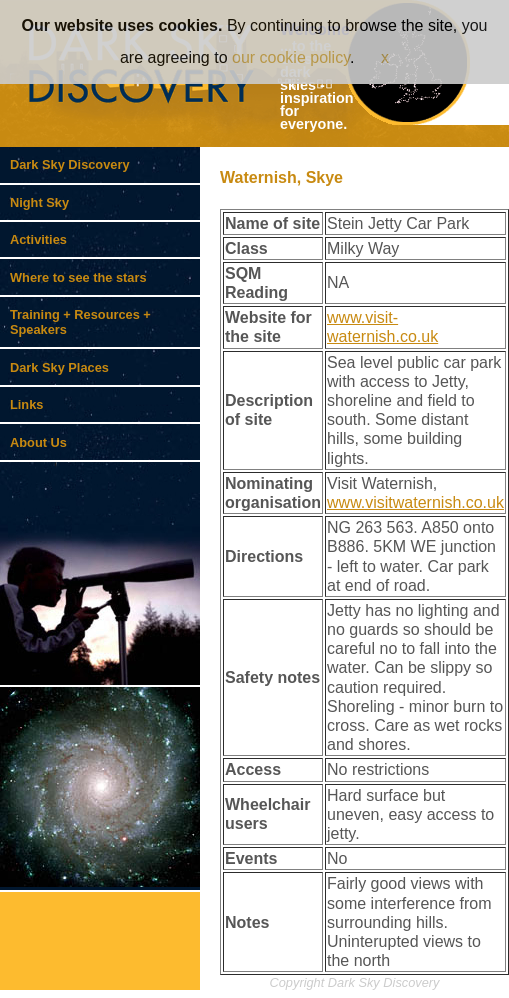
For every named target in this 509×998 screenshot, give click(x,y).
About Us (38, 442)
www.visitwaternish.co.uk (415, 502)
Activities (38, 239)
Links (26, 404)
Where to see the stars (78, 277)
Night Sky (39, 202)
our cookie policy (291, 57)
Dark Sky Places (59, 367)
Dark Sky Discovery (70, 164)
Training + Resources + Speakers (80, 322)
